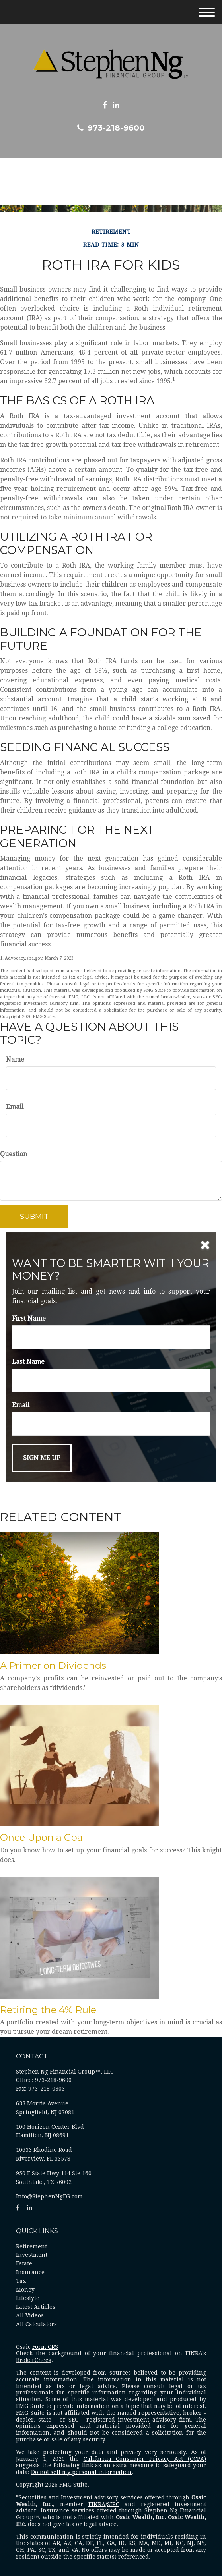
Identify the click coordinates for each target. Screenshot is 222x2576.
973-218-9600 (111, 128)
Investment (31, 2255)
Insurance (30, 2272)
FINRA (96, 2504)
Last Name (28, 1361)
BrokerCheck (33, 2360)
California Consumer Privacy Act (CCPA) (145, 2459)
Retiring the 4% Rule (48, 2010)
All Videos (30, 2315)
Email (14, 1106)
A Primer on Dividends (53, 1665)
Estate (24, 2263)
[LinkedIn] (116, 105)
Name (15, 1059)
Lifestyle (27, 2298)
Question (13, 1154)
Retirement (31, 2246)
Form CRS (45, 2347)
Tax (21, 2281)
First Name (29, 1318)
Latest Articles (35, 2307)
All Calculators (36, 2324)
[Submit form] (34, 1216)
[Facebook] (105, 105)
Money (25, 2289)
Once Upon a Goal (42, 1837)
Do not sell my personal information (81, 2472)
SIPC (113, 2504)
